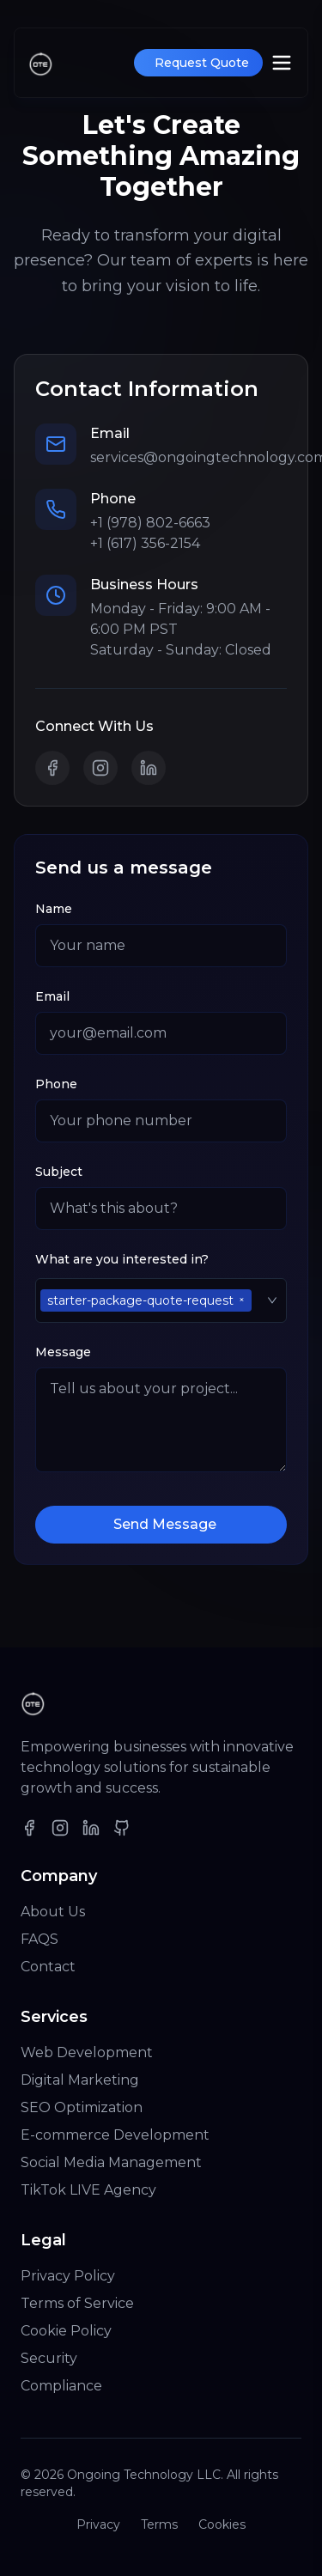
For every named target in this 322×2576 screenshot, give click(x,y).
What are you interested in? (122, 1259)
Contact (48, 1966)
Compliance (61, 2386)
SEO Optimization (82, 2107)
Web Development (87, 2052)
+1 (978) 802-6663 (150, 523)
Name (53, 909)
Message (63, 1352)
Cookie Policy (66, 2331)
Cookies (222, 2524)
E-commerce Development (115, 2135)
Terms (159, 2524)
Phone (56, 1084)
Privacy (98, 2524)
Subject (58, 1171)
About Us (53, 1911)
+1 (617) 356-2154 (145, 543)
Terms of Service (77, 2303)
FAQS (39, 1939)
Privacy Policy (68, 2276)
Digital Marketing (80, 2080)
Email (52, 996)
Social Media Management (111, 2162)
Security (49, 2358)
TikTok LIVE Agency (88, 2190)
